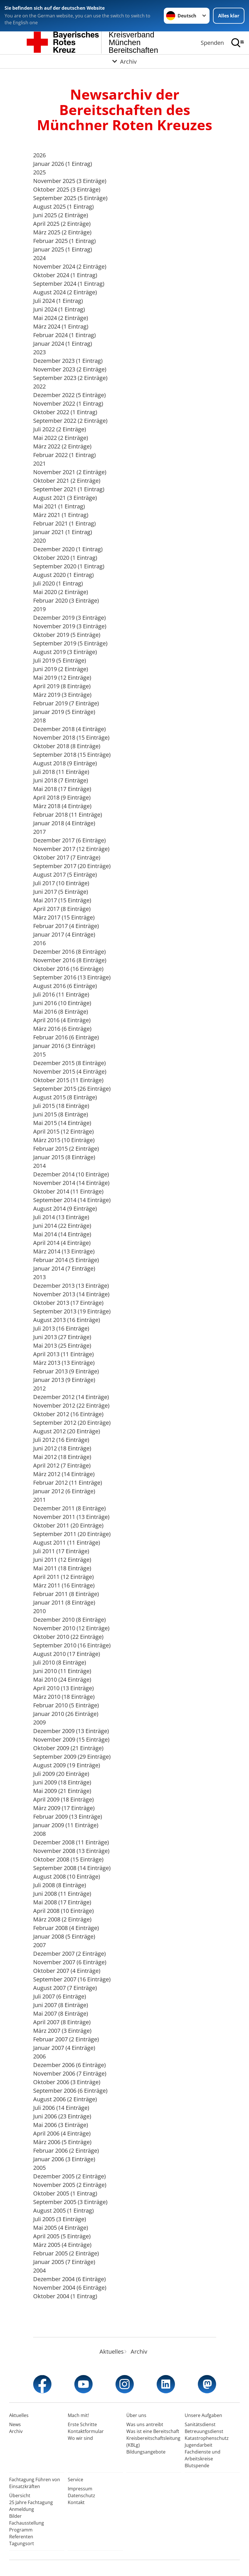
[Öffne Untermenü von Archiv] (124, 61)
